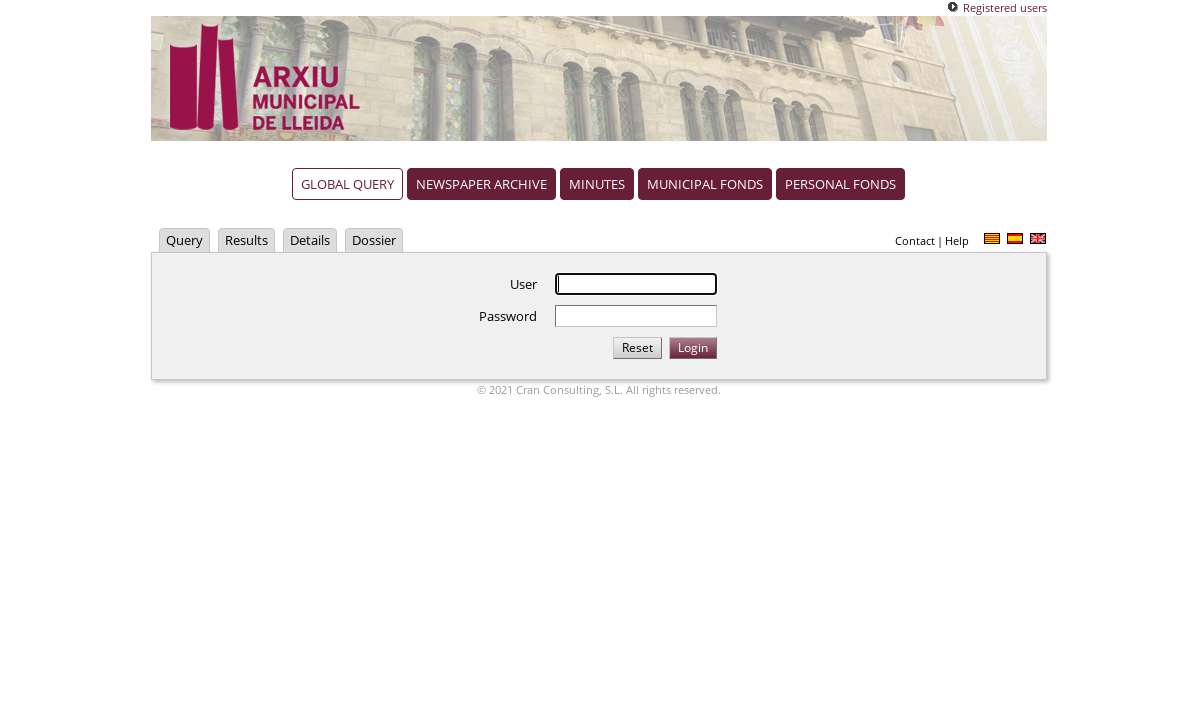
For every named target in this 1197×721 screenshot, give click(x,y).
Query (184, 240)
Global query (347, 184)
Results (246, 240)
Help (957, 240)
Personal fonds (840, 184)
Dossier (374, 240)
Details (310, 240)
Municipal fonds (705, 184)
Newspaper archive (481, 184)
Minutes (597, 184)
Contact (915, 240)
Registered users (1005, 7)
